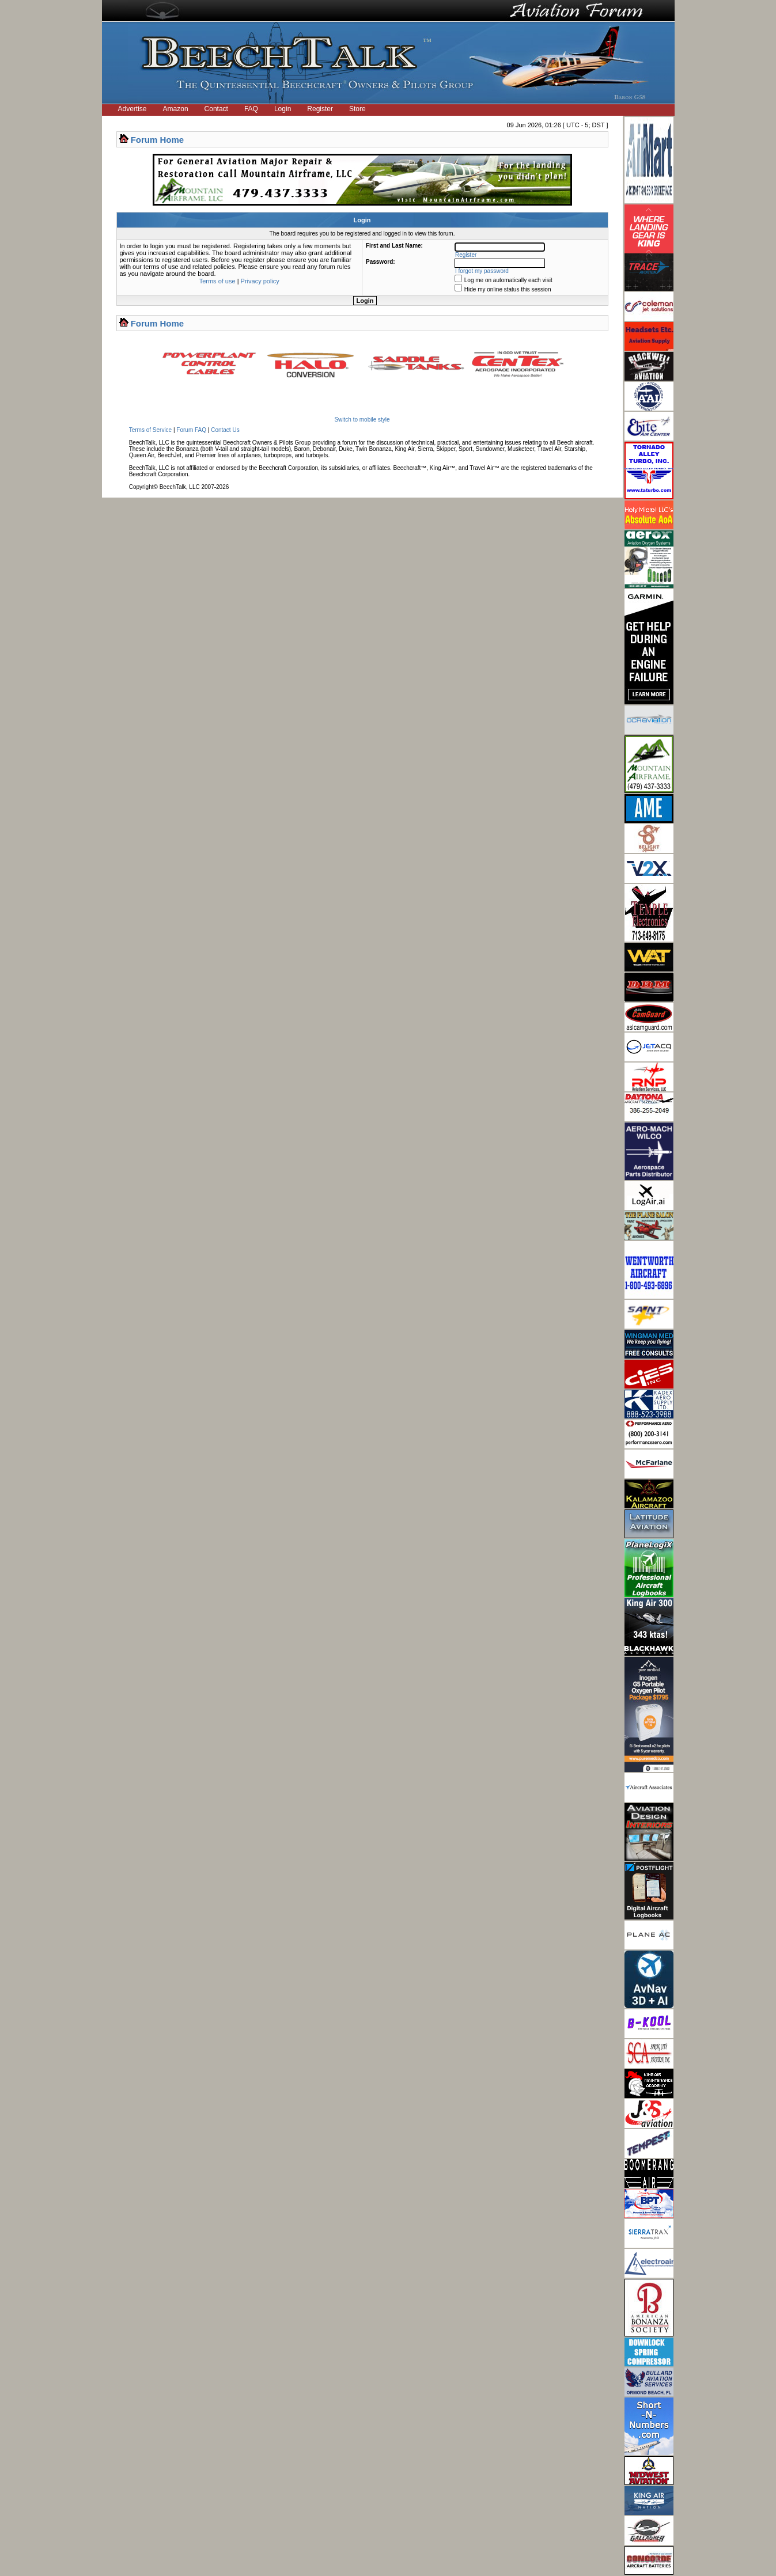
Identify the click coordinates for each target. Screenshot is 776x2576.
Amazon (175, 109)
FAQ (251, 109)
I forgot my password (482, 271)
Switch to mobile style (361, 419)
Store (357, 109)
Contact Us (225, 430)
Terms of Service (150, 430)
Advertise (132, 109)
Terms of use (217, 281)
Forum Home (157, 140)
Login (282, 109)
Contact (216, 109)
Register (320, 109)
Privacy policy (260, 281)
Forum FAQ (191, 430)
